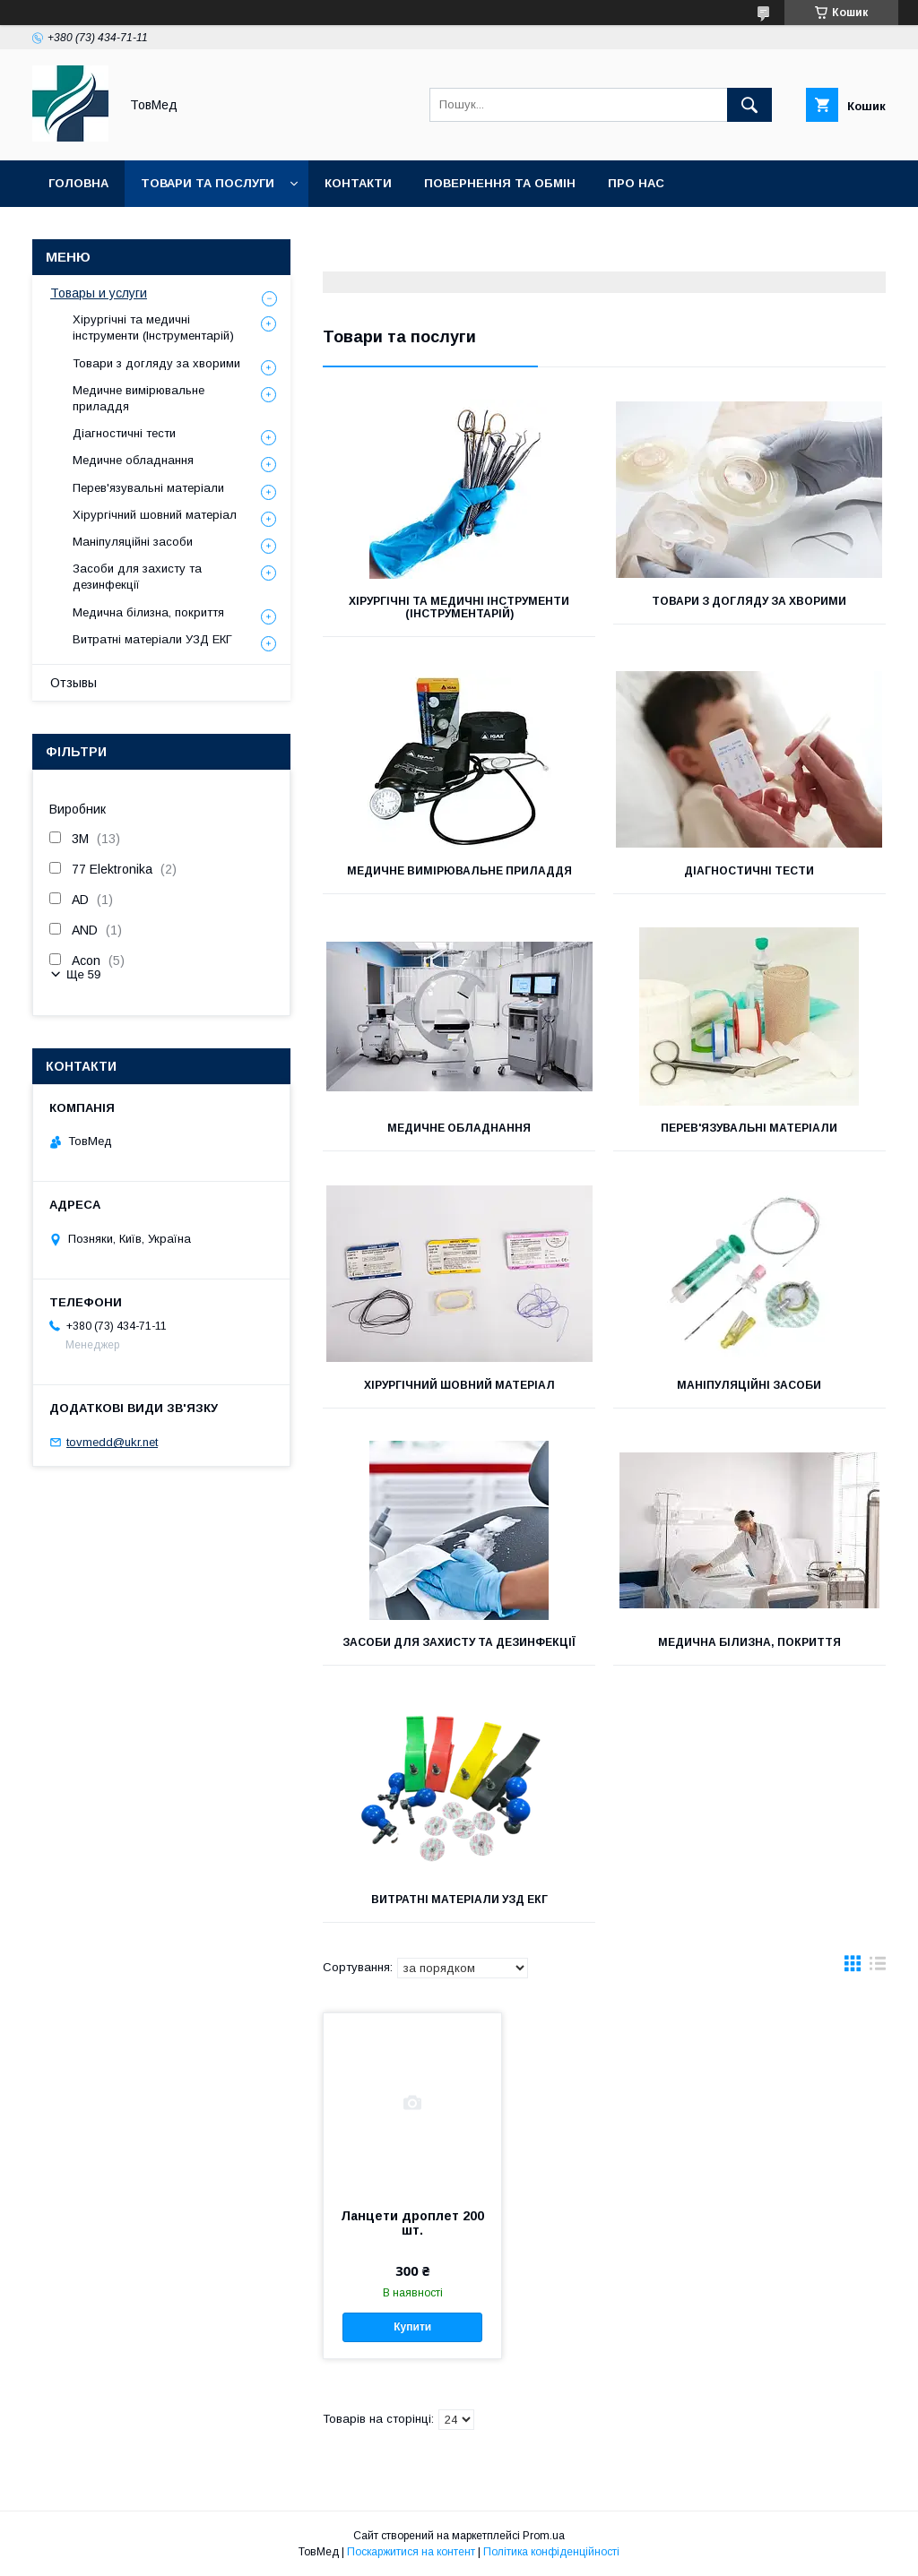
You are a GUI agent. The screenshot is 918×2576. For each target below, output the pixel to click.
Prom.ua (544, 2535)
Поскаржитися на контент (411, 2552)
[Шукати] (749, 105)
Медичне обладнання (459, 1128)
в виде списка (878, 1967)
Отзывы (73, 683)
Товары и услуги (98, 293)
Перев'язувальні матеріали (749, 1128)
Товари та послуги (207, 183)
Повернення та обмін (500, 183)
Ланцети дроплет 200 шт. (412, 2223)
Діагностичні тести (749, 871)
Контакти (358, 183)
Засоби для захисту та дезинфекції (459, 1642)
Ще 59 (83, 974)
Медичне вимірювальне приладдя (459, 871)
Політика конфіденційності (551, 2552)
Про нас (636, 183)
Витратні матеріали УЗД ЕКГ (459, 1899)
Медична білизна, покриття (749, 1642)
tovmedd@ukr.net (112, 1442)
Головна (78, 183)
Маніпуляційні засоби (749, 1385)
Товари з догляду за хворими (749, 601)
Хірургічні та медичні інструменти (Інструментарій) (459, 607)
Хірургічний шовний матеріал (459, 1385)
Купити (412, 2327)
